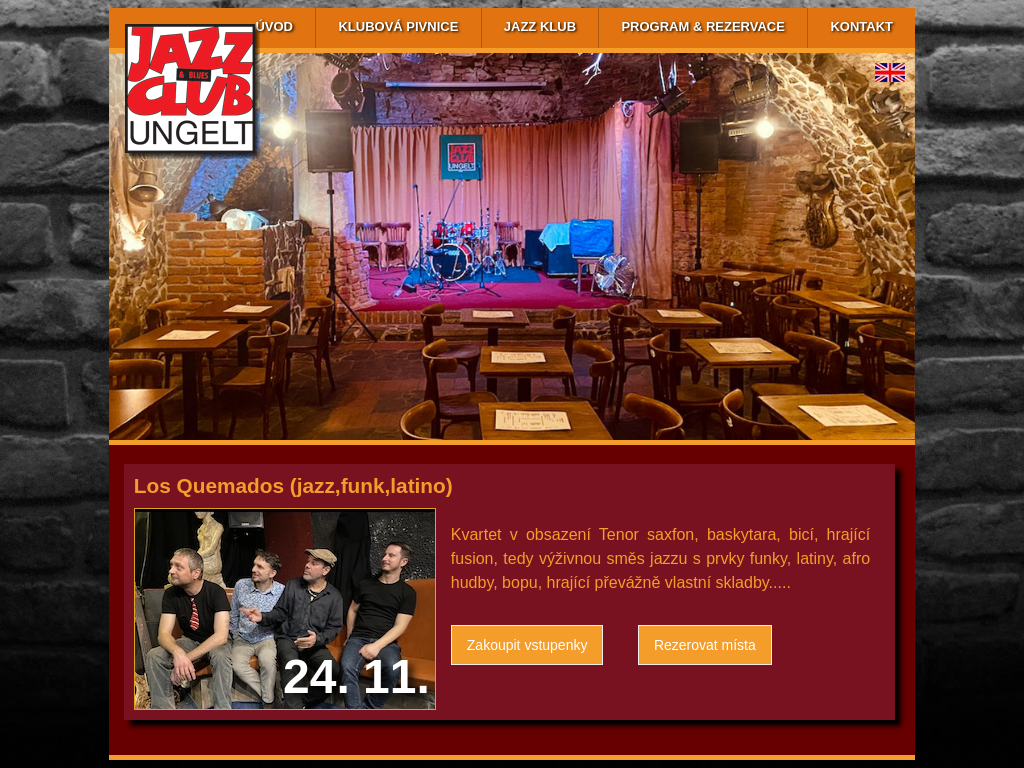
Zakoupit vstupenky (527, 645)
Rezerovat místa (705, 645)
